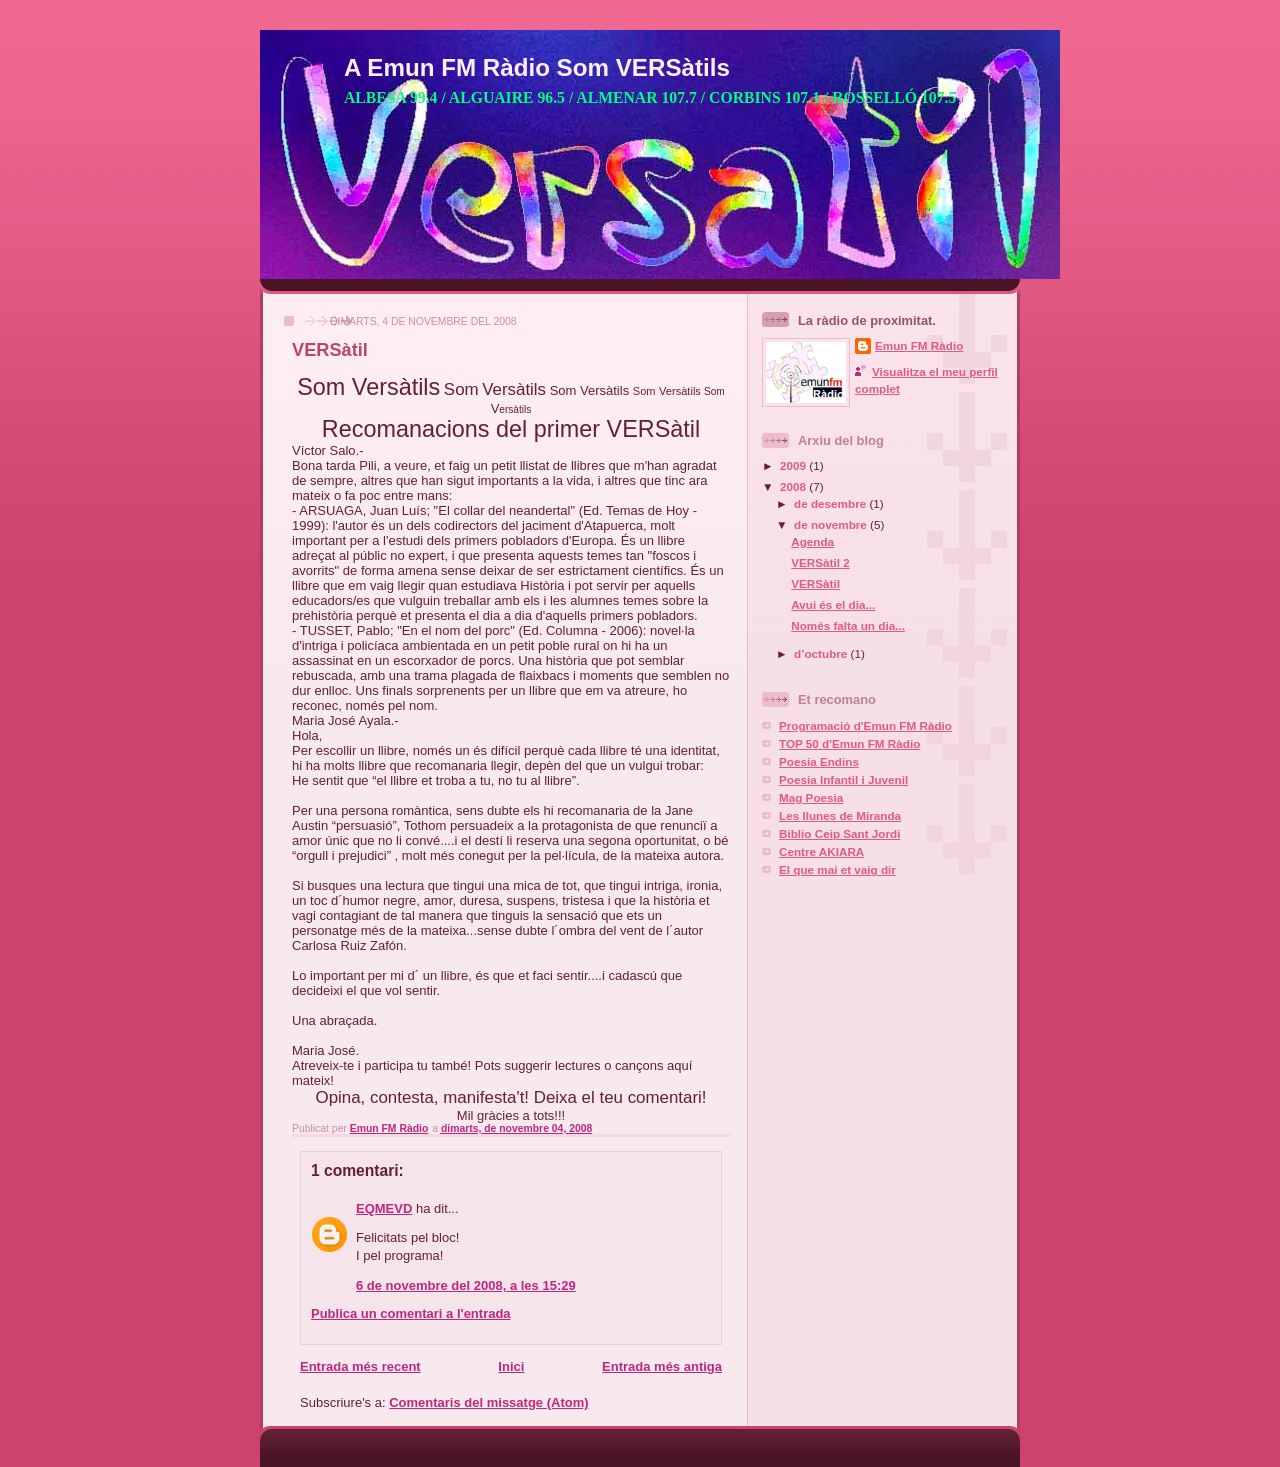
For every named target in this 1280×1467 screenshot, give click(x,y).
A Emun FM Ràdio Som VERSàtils (537, 67)
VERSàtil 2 (820, 562)
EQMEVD (384, 1208)
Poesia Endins (819, 761)
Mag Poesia (811, 797)
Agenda (812, 541)
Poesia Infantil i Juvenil (843, 779)
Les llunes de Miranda (840, 815)
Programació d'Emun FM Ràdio (865, 725)
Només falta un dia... (848, 625)
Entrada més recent (360, 1366)
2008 (794, 486)
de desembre (831, 503)
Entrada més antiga (662, 1366)
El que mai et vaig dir (837, 869)
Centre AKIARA (821, 851)
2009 (794, 465)
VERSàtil (815, 583)
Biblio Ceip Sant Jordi (839, 833)
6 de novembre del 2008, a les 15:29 (466, 1285)
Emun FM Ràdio (919, 345)
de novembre (832, 524)
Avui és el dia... (833, 604)
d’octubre (822, 653)
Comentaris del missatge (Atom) (488, 1402)
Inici (511, 1366)
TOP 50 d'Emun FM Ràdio (849, 743)
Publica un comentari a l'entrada (411, 1313)
